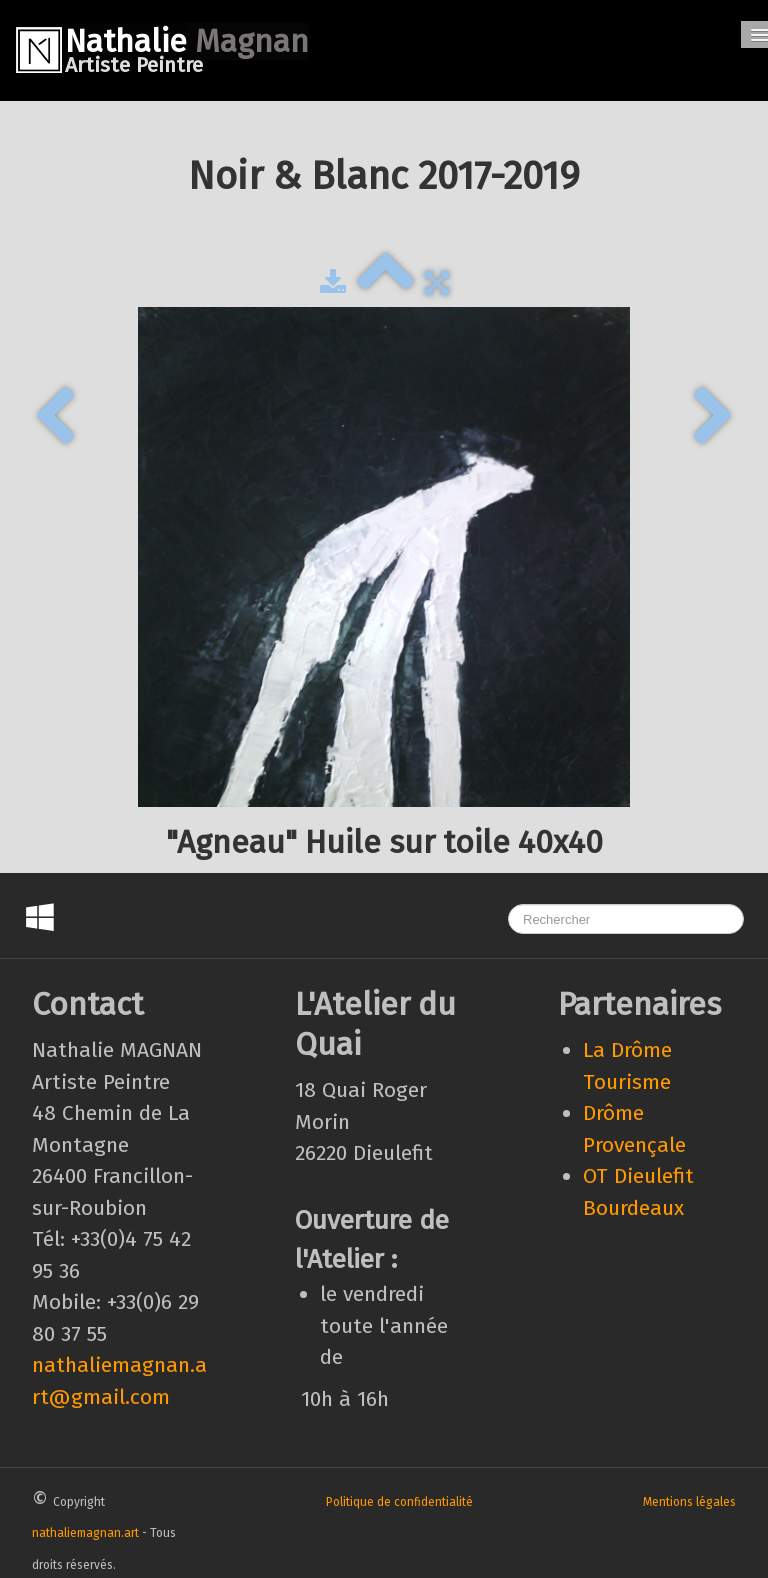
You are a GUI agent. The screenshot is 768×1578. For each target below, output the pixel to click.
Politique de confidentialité (399, 1502)
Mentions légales (689, 1502)
